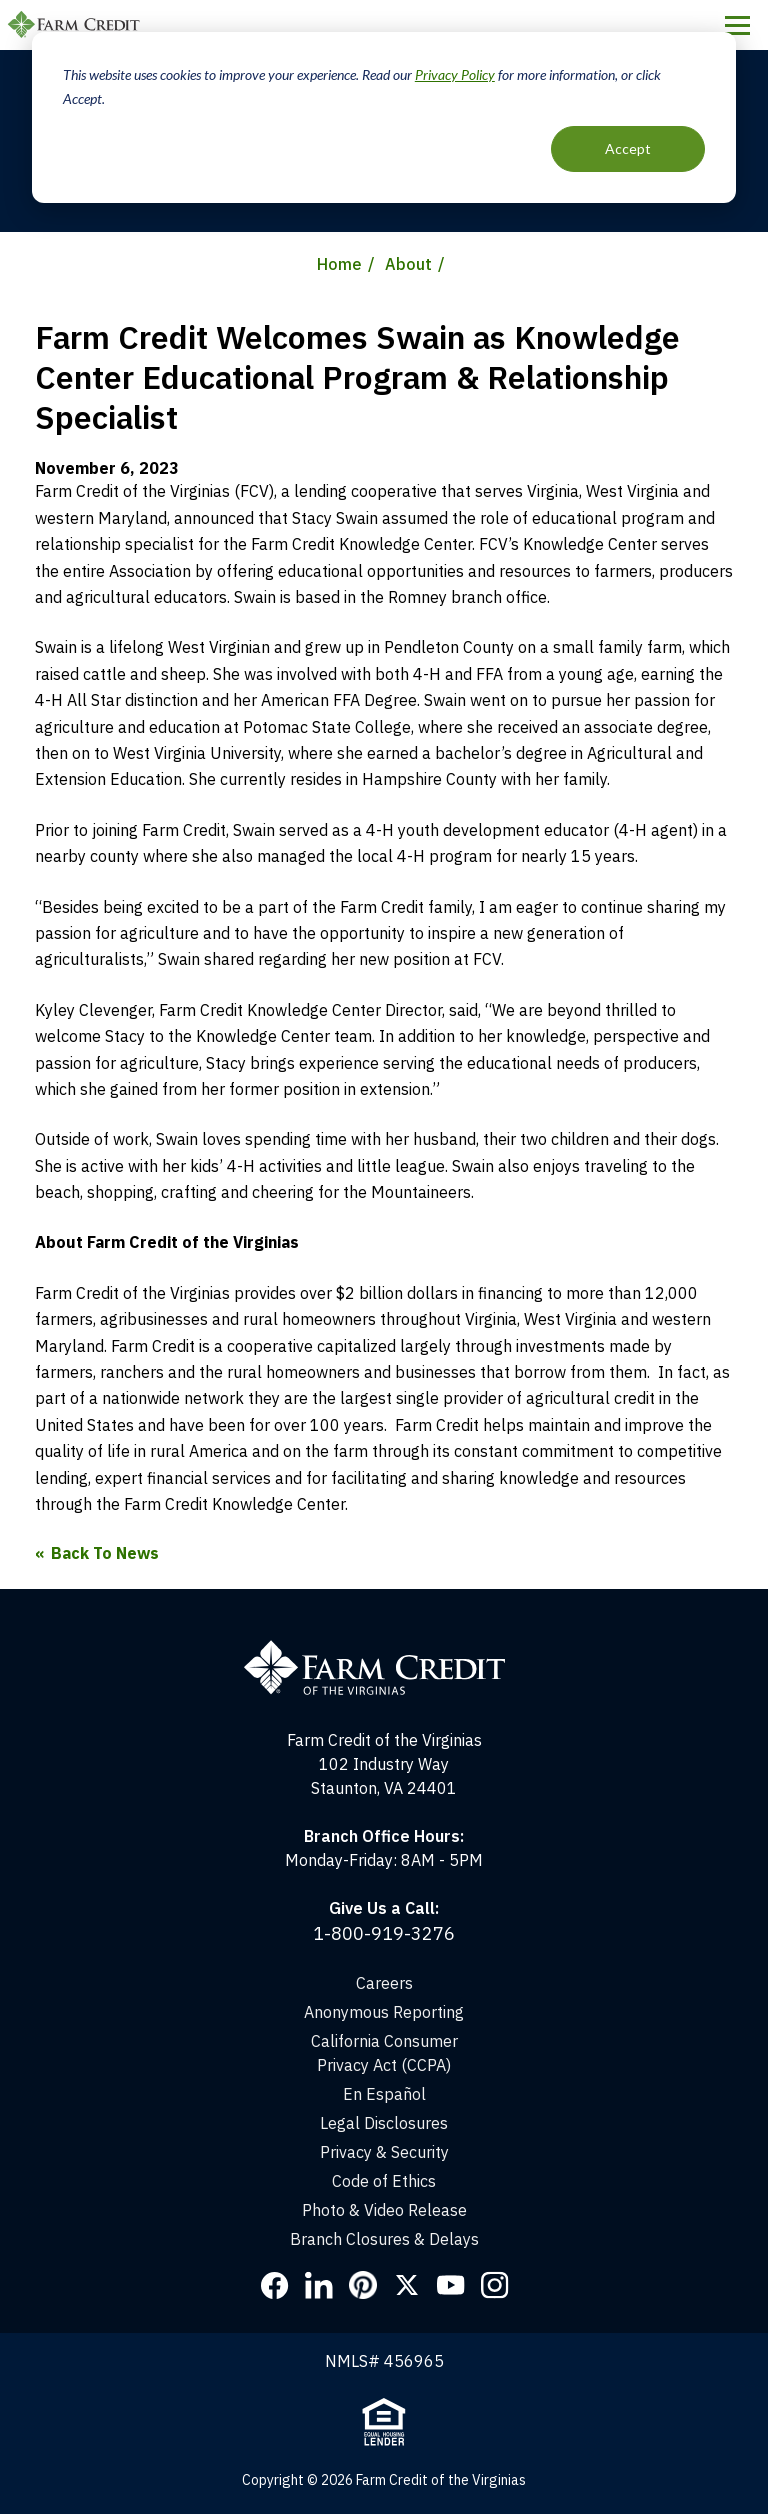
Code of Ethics (384, 2181)
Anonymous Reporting (384, 2012)
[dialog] (384, 117)
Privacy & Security (384, 2152)
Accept (628, 148)
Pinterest (363, 2285)
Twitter (407, 2285)
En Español (384, 2094)
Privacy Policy (455, 74)
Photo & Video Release (384, 2210)
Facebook (275, 2285)
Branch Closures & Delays (384, 2239)
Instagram (495, 2285)
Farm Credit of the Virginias (77, 25)
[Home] (384, 1649)
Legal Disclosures (384, 2123)
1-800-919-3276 (384, 1933)
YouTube (451, 2285)
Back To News (105, 1553)
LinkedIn (319, 2285)
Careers (384, 1983)
